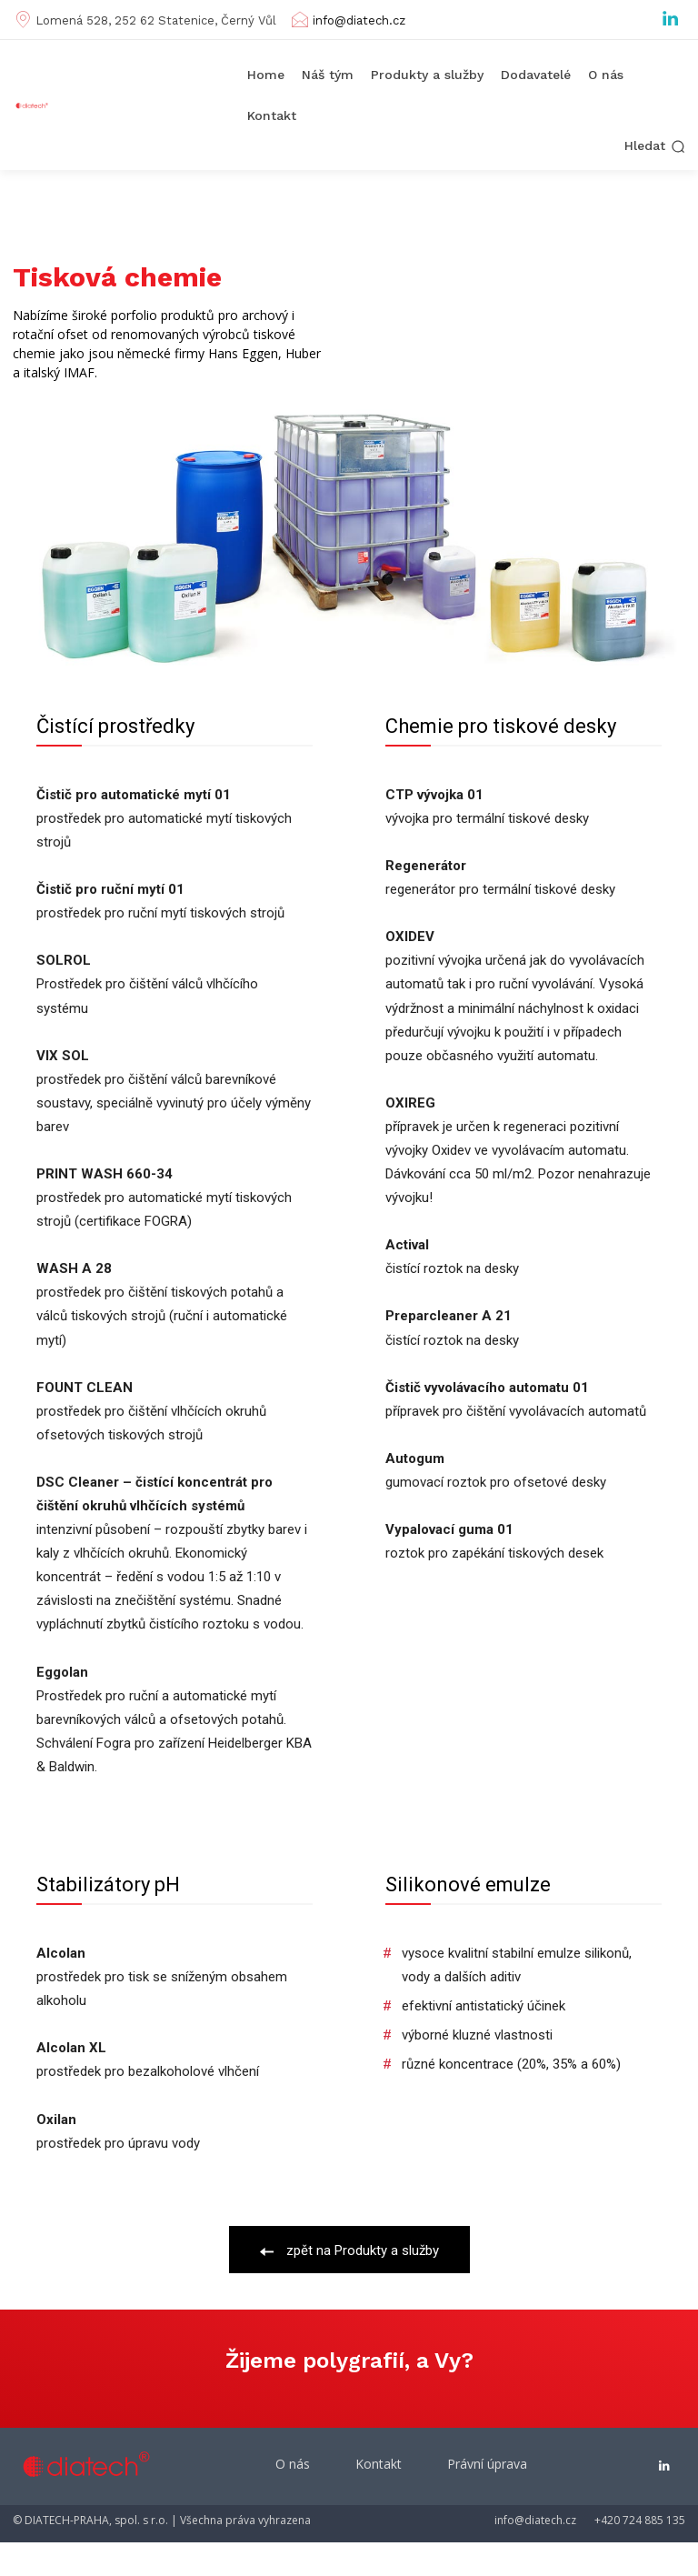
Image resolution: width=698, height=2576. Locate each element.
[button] (654, 146)
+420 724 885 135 (639, 2520)
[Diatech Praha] (34, 106)
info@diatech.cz (359, 20)
